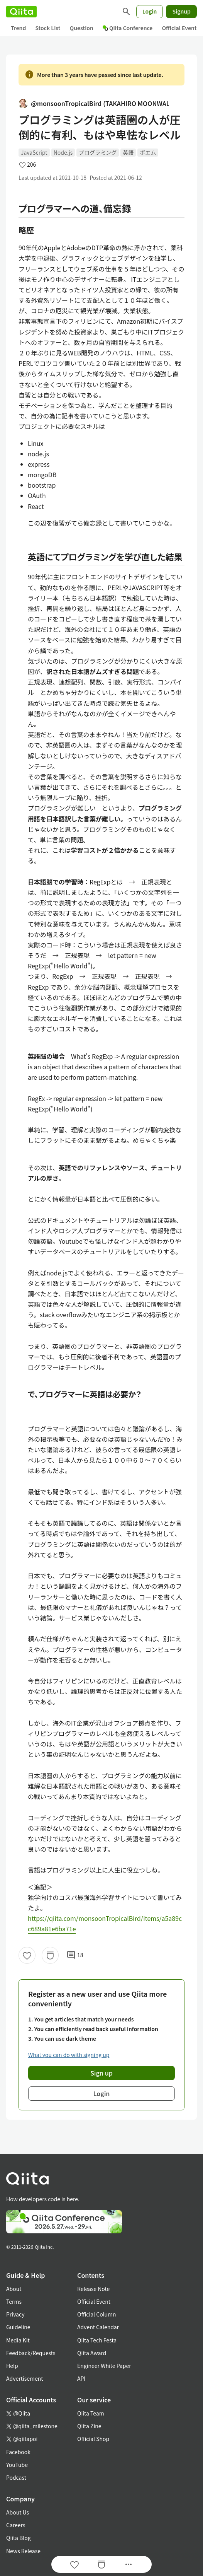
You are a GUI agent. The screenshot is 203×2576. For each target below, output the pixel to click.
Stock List (47, 28)
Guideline (18, 2327)
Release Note (93, 2289)
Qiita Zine (89, 2426)
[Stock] (50, 1955)
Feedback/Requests (31, 2353)
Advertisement (24, 2378)
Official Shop (93, 2439)
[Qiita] (21, 11)
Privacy (15, 2314)
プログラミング (98, 152)
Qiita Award (91, 2353)
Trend (18, 28)
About (13, 2289)
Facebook (18, 2452)
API (81, 2378)
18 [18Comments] (74, 1955)
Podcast (16, 2477)
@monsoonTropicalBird (94, 103)
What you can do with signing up (68, 2055)
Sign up (101, 2073)
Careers (15, 2525)
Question (81, 28)
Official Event (179, 28)
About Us (17, 2512)
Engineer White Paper (104, 2365)
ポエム (148, 152)
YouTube (17, 2464)
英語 (128, 152)
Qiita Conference (128, 28)
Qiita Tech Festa (97, 2340)
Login (149, 11)
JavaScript (34, 152)
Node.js (63, 152)
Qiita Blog (18, 2538)
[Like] (27, 1955)
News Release (23, 2551)
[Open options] (128, 2564)
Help (12, 2365)
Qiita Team (90, 2413)
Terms (14, 2301)
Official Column (96, 2314)
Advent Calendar (98, 2327)
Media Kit (18, 2340)
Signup (181, 11)
